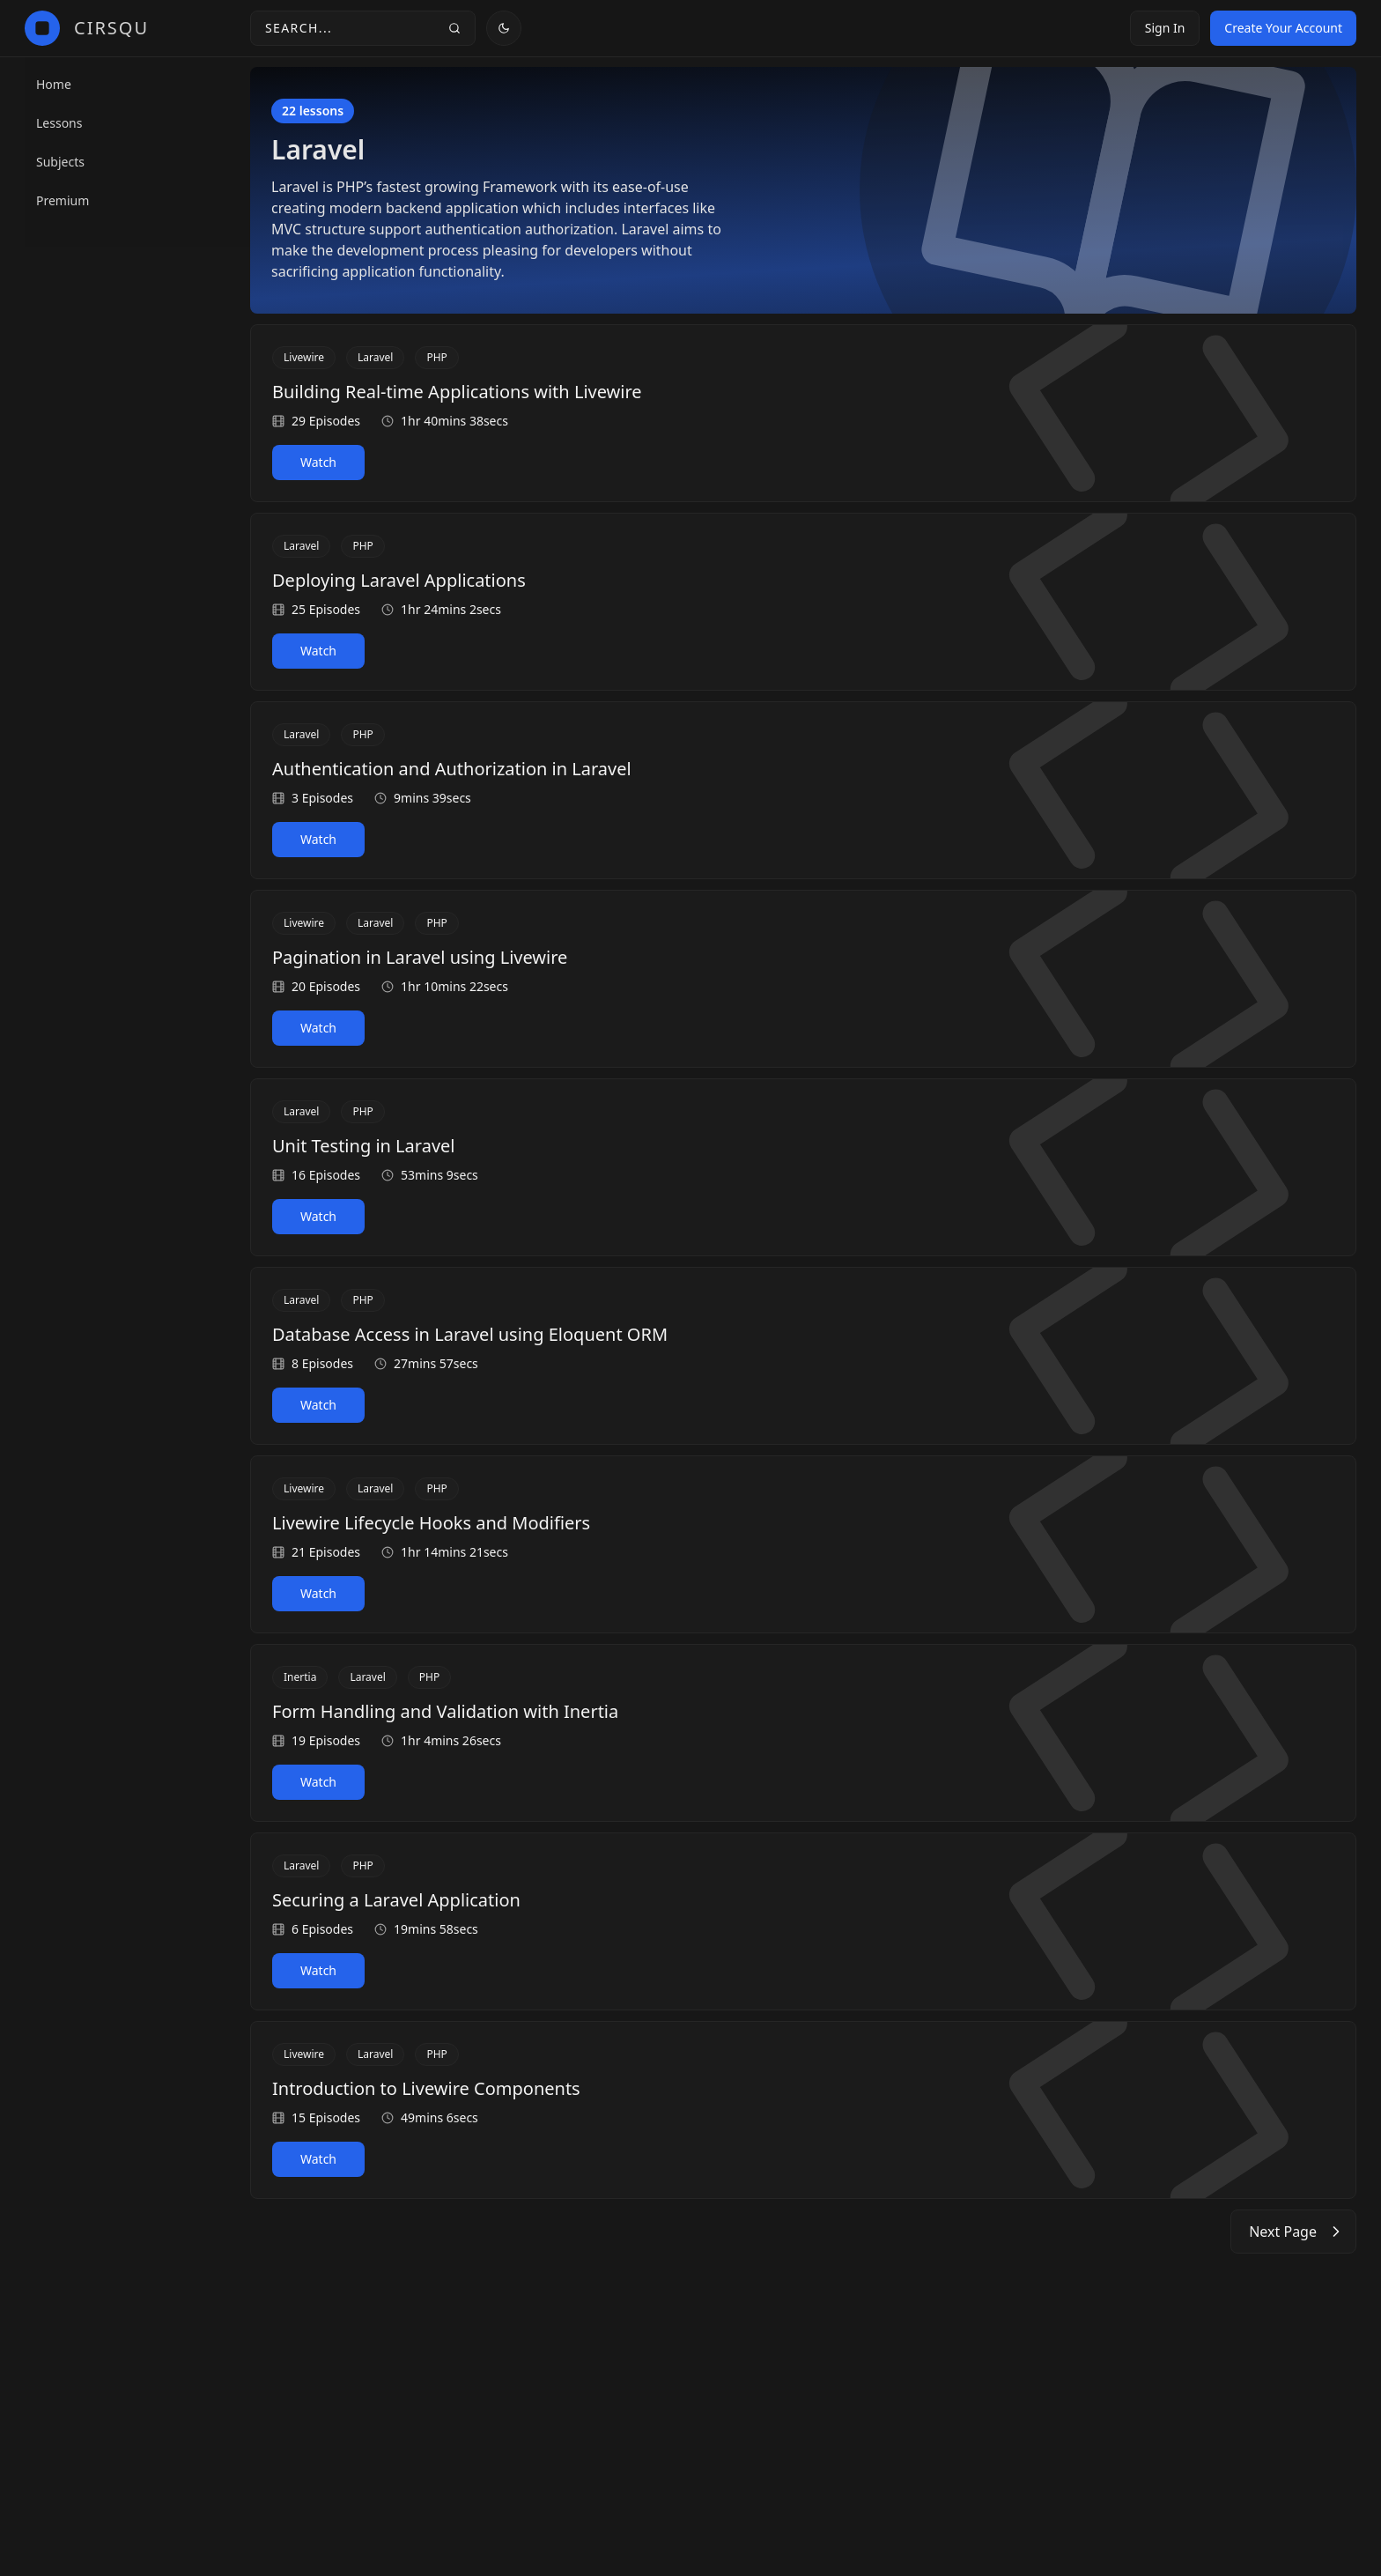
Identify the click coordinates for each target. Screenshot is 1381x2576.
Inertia (300, 1676)
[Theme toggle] (503, 28)
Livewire (304, 357)
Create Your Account (1283, 27)
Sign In (1165, 27)
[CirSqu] (86, 28)
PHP (436, 357)
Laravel (375, 357)
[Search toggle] (363, 28)
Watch (318, 462)
